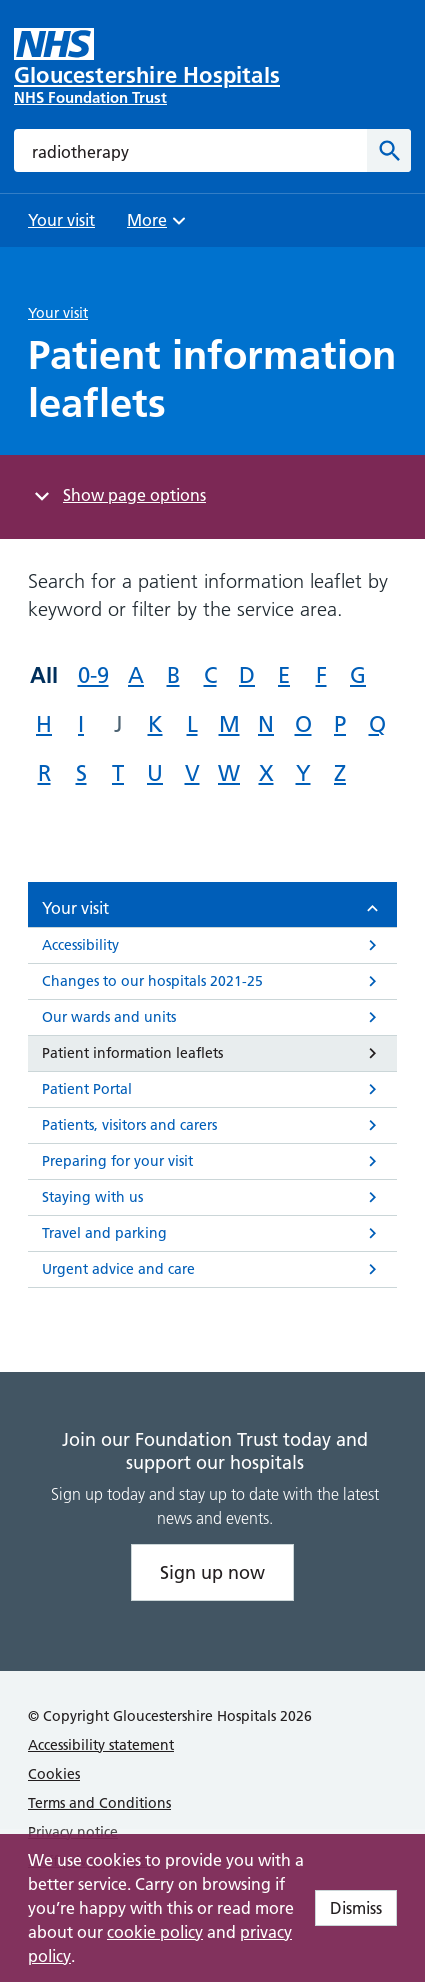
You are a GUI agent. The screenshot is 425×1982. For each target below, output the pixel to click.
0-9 (93, 675)
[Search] (389, 150)
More (159, 226)
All (44, 675)
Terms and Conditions (99, 1803)
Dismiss (356, 1908)
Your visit (58, 313)
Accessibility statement (101, 1745)
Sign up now (212, 1572)
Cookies (54, 1774)
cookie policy (155, 1932)
